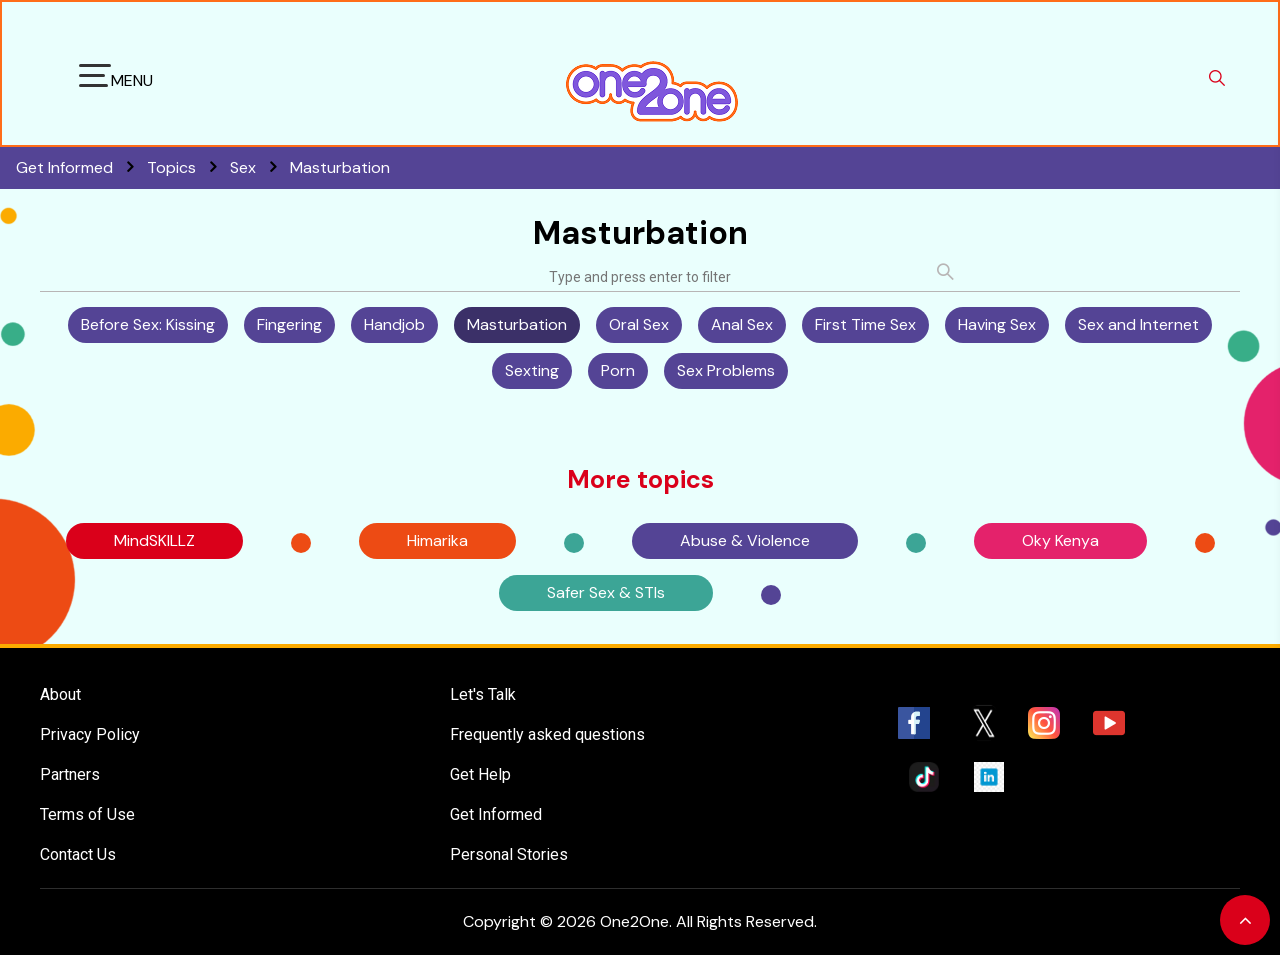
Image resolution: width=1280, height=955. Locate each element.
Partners (70, 774)
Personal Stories (509, 854)
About (60, 694)
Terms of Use (87, 814)
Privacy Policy (90, 734)
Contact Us (78, 854)
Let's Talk (483, 694)
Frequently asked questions (547, 734)
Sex (260, 167)
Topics (188, 167)
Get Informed (496, 814)
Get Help (480, 774)
